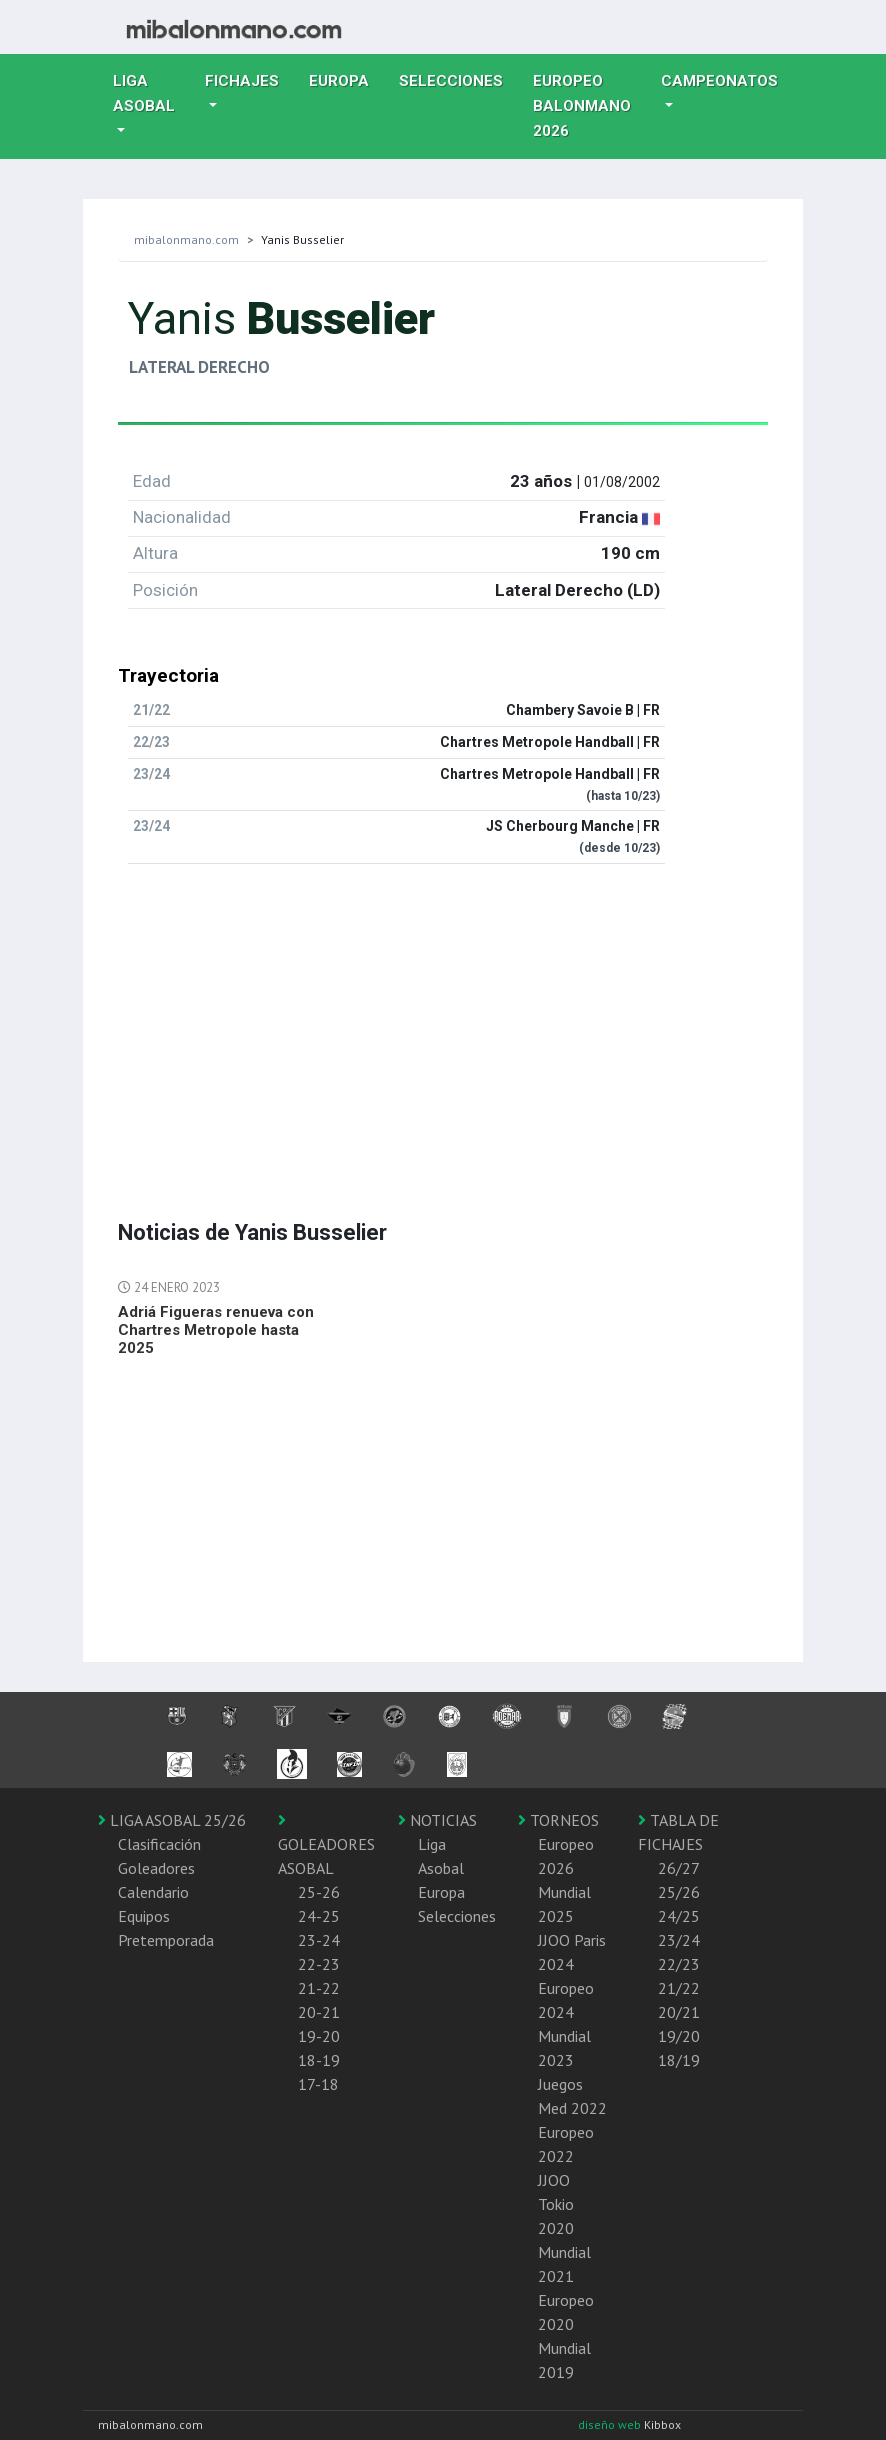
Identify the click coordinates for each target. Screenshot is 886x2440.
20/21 (679, 2012)
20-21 (319, 2012)
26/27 (679, 1868)
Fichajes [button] (242, 81)
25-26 (319, 1892)
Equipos (144, 1916)
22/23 (679, 1964)
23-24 (319, 1940)
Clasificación (159, 1844)
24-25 (319, 1916)
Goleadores (156, 1868)
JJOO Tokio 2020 (556, 2204)
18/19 (679, 2060)
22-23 (319, 1964)
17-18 (318, 2084)
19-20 (319, 2036)
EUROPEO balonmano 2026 (589, 106)
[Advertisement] (443, 1020)
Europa (346, 79)
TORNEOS (558, 1820)
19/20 (679, 2036)
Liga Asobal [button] (144, 93)
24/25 (679, 1916)
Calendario (153, 1892)
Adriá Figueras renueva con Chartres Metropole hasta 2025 (216, 1330)
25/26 (679, 1892)
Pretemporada (166, 1940)
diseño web (611, 2424)
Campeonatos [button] (719, 81)
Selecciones (458, 79)
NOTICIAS (437, 1820)
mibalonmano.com (186, 239)
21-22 (319, 1988)
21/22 (679, 1988)
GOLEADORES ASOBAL (326, 1845)
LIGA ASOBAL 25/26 (172, 1820)
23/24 (679, 1940)
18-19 (319, 2060)
